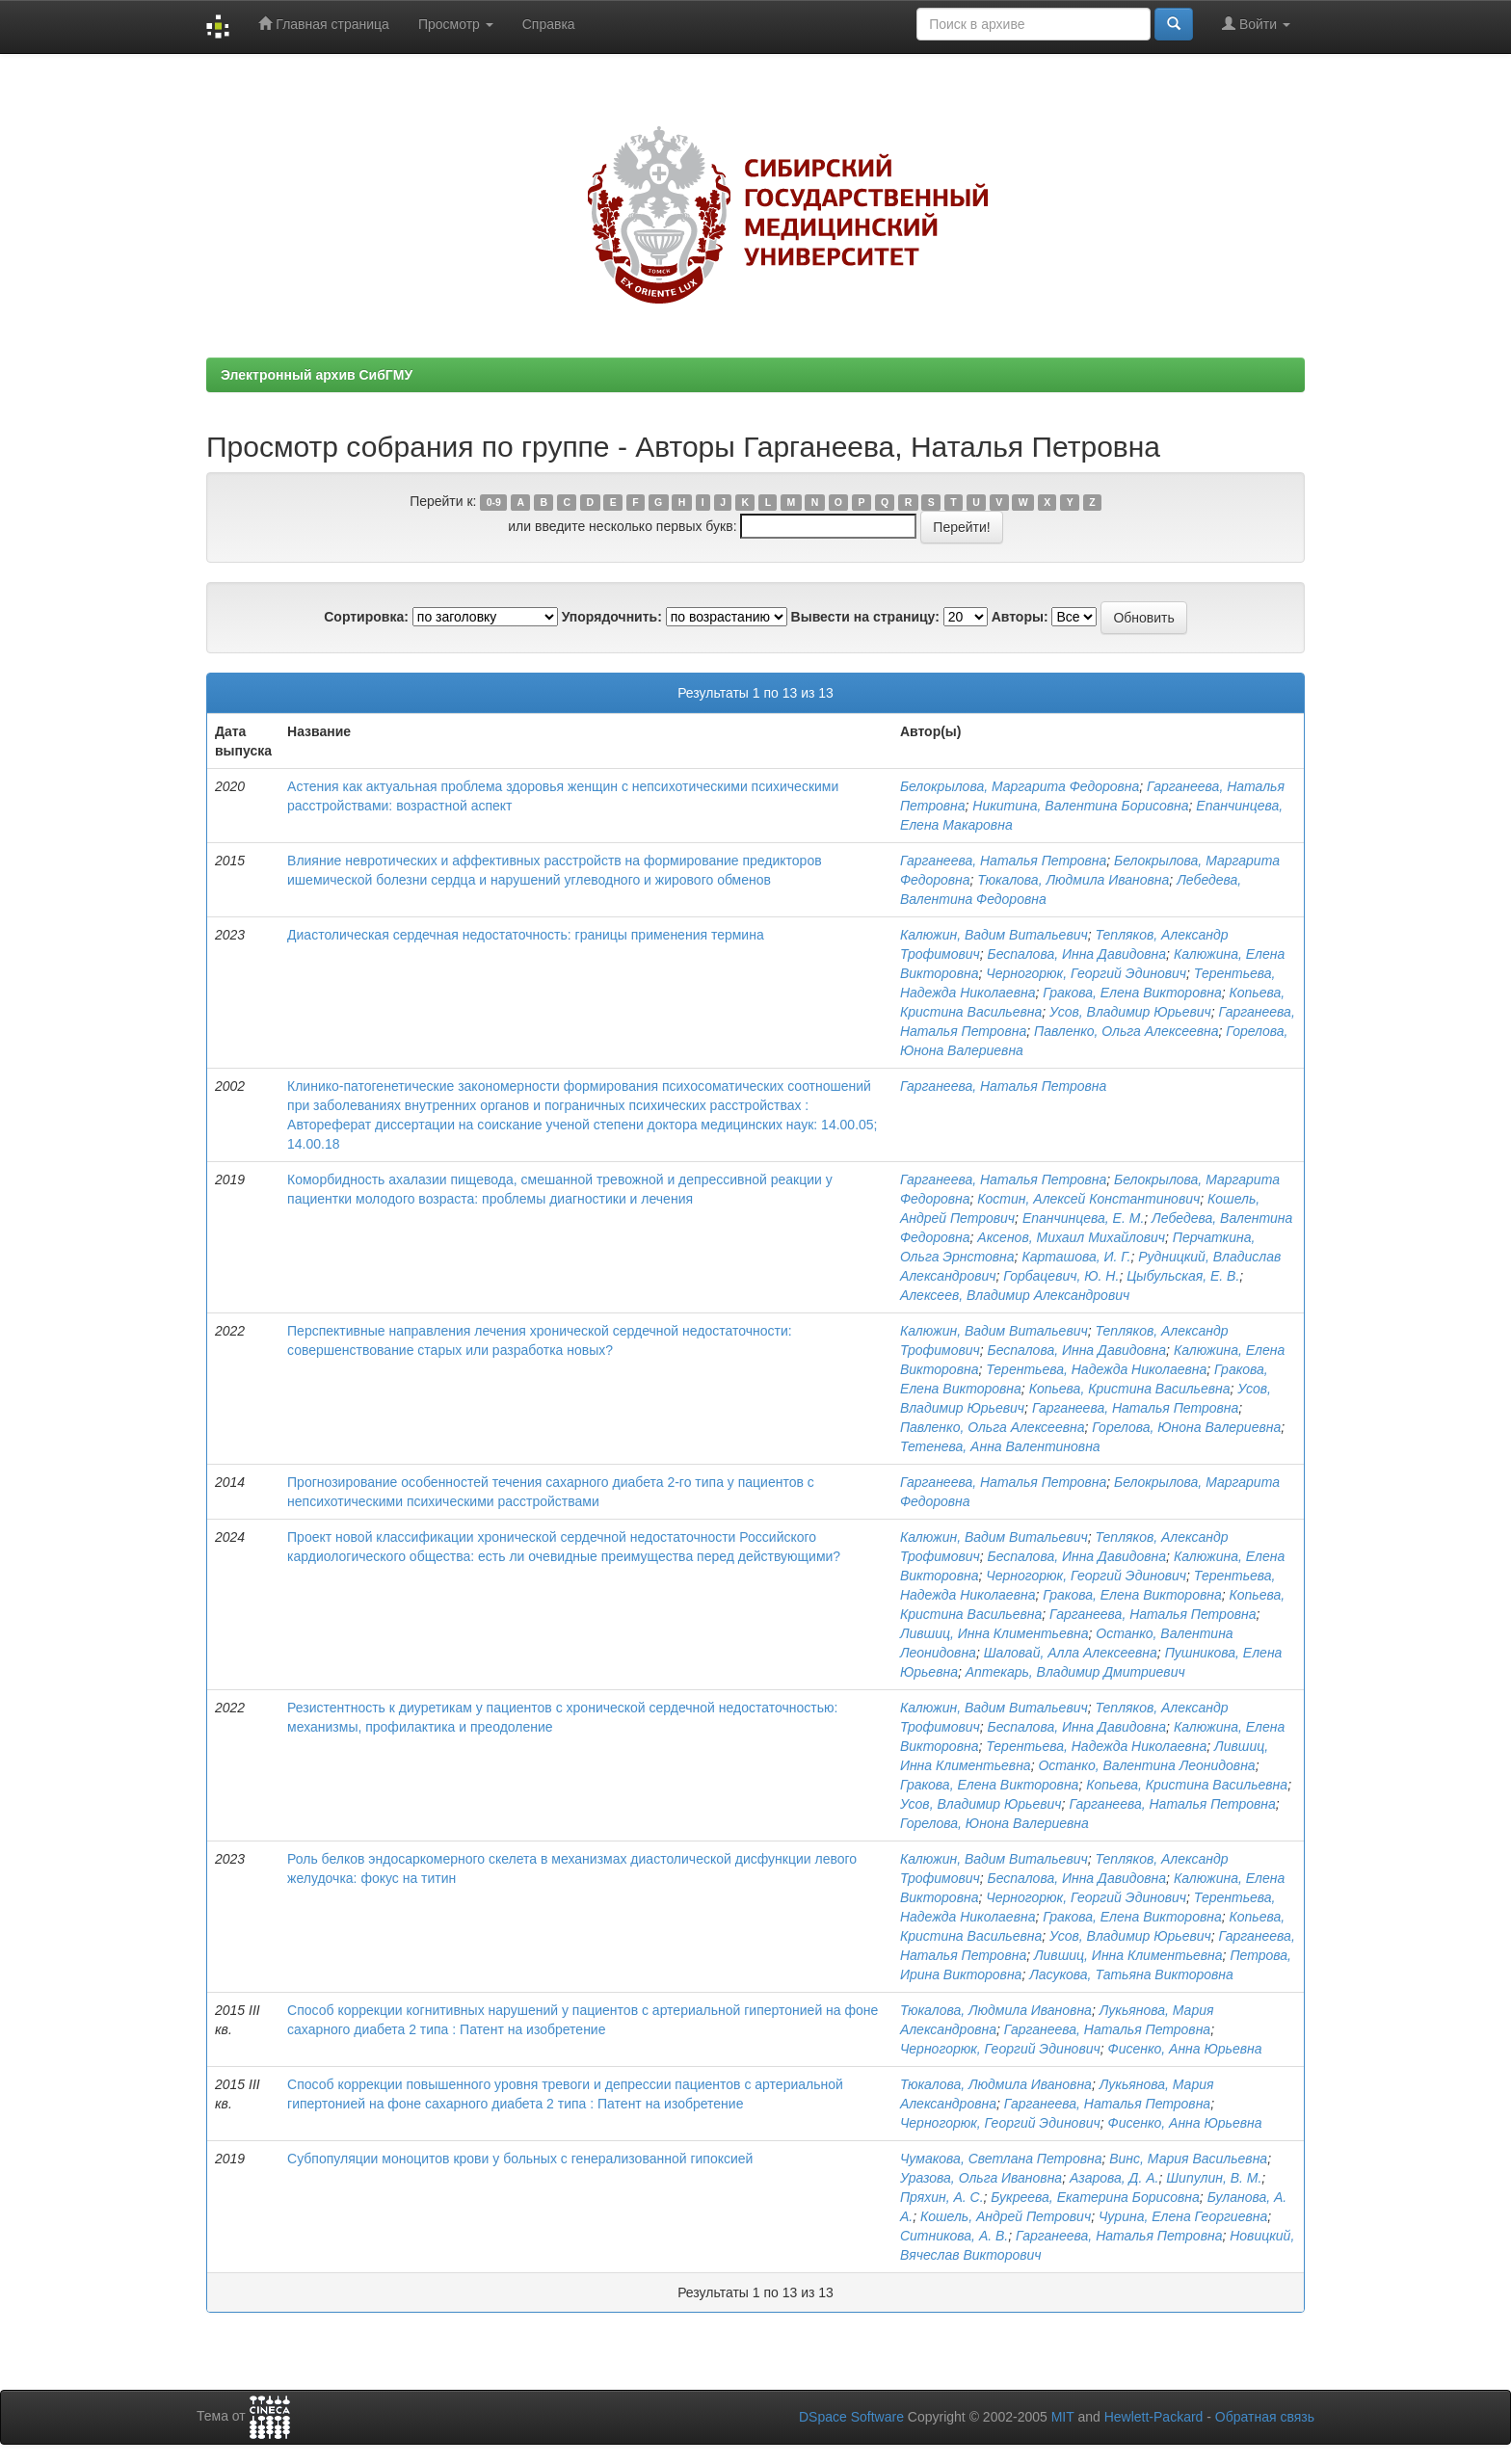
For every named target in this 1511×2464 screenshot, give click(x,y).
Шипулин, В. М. (1213, 2178)
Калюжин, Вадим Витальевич (994, 934)
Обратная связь (1264, 2416)
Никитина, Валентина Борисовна (1080, 805)
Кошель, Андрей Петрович (1005, 2216)
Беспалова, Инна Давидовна (1077, 954)
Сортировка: (366, 616)
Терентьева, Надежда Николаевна (1096, 1369)
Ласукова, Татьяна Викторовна (1131, 1974)
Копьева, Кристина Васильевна (1130, 1388)
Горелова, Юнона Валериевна (1186, 1427)
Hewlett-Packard (1154, 2416)
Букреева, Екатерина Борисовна (1095, 2197)
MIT (1062, 2416)
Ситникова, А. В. (954, 2235)
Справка (548, 24)
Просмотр (455, 24)
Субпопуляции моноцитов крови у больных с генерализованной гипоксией (520, 2158)
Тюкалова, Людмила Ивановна (1073, 880)
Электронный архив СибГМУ (316, 375)
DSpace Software (851, 2416)
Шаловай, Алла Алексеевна (1070, 1652)
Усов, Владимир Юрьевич (1130, 1012)
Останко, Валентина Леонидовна (1146, 1765)
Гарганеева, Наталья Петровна (1003, 860)
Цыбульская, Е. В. (1183, 1276)
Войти (1256, 23)
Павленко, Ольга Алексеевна (1126, 1031)
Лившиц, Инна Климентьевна (994, 1633)
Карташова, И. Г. (1075, 1256)
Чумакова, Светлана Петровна (1001, 2158)
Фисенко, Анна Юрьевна (1185, 2048)
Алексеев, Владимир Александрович (1014, 1295)
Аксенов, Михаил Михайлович (1071, 1237)
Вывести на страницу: (865, 616)
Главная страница (323, 23)
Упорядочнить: (612, 616)
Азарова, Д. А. (1114, 2178)
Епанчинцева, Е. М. (1083, 1218)
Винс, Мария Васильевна (1188, 2158)
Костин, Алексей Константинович (1088, 1198)
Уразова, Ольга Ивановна (981, 2178)
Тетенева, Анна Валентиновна (1000, 1446)
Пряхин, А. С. (942, 2197)
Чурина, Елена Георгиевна (1183, 2216)
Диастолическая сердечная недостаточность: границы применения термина (525, 934)
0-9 (494, 502)
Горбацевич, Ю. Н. (1061, 1276)
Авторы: (1020, 616)
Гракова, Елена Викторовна (1132, 992)
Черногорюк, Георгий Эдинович (1086, 973)
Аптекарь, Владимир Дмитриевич (1075, 1672)
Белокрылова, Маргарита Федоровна (1019, 786)
